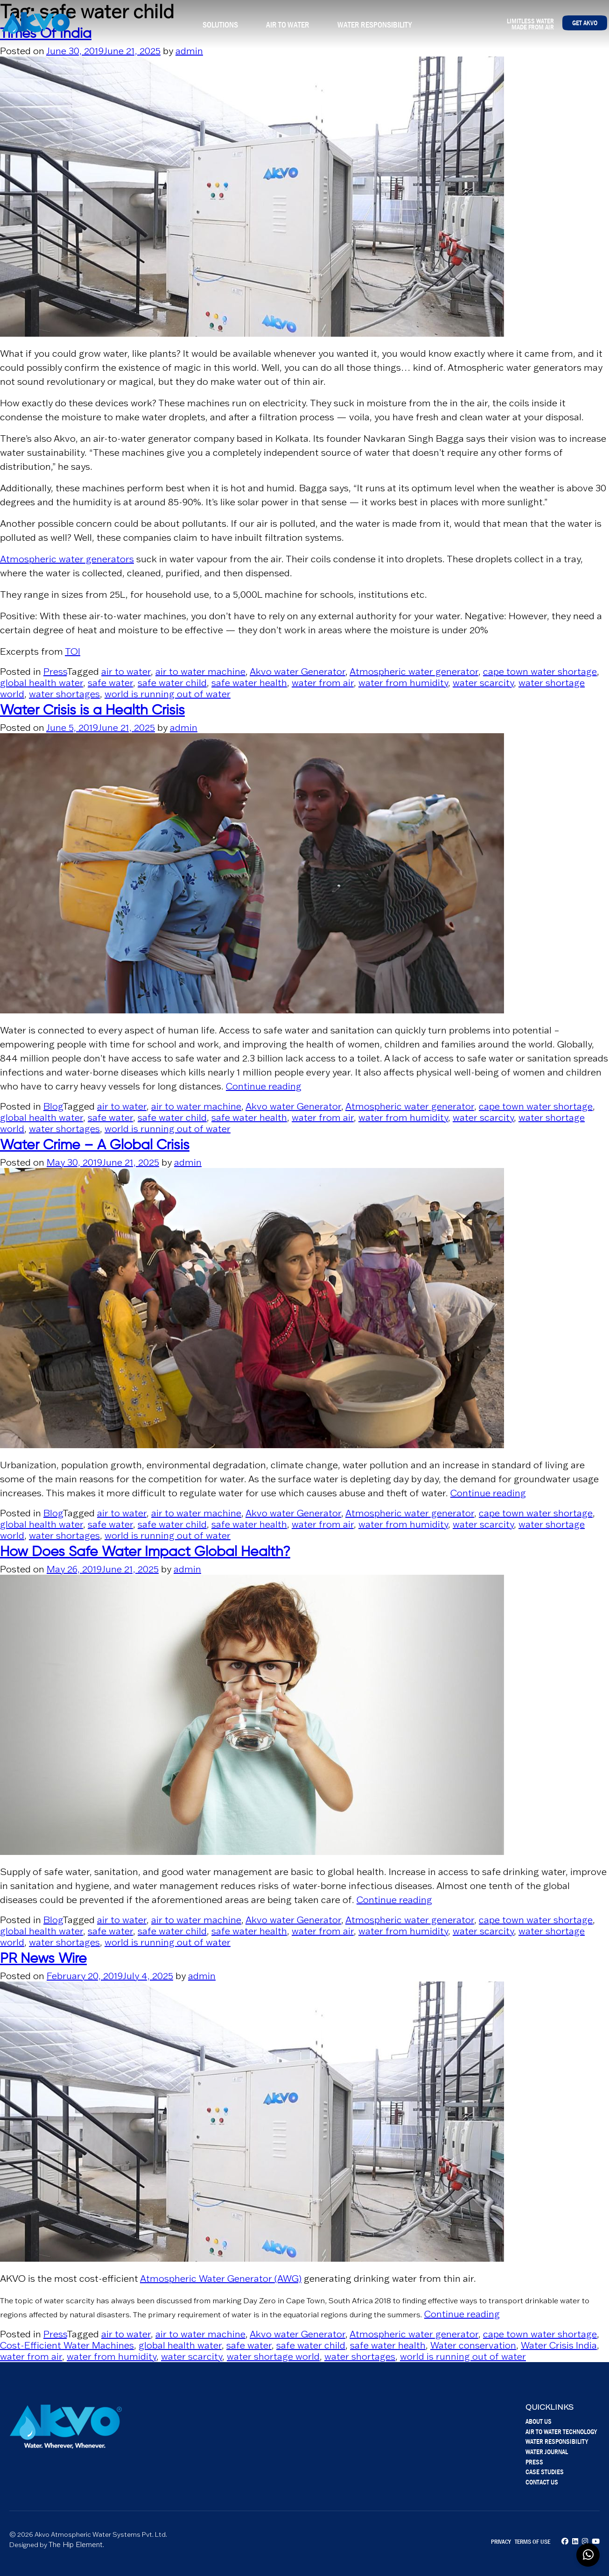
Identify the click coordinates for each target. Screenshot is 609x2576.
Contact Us (541, 2482)
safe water (110, 682)
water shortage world (273, 2356)
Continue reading (263, 1086)
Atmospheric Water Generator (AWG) (220, 2278)
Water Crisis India (559, 2345)
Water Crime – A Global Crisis (94, 1146)
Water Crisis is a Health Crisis (92, 711)
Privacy (501, 2541)
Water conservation (473, 2345)
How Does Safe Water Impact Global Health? (145, 1552)
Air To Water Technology (561, 2431)
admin (189, 51)
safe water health (249, 682)
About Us (538, 2421)
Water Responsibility (374, 24)
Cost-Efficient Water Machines (67, 2345)
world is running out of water (168, 694)
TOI (72, 651)
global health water (41, 682)
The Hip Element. (76, 2544)
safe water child (172, 682)
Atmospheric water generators (67, 559)
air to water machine (200, 671)
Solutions (220, 24)
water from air (323, 682)
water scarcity (483, 682)
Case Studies (544, 2472)
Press (55, 671)
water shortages (64, 694)
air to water (126, 671)
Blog (53, 1106)
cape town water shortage (540, 671)
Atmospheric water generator (414, 671)
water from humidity (403, 682)
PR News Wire (43, 1959)
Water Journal (546, 2452)
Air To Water (287, 24)
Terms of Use (532, 2541)
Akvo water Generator (297, 671)
